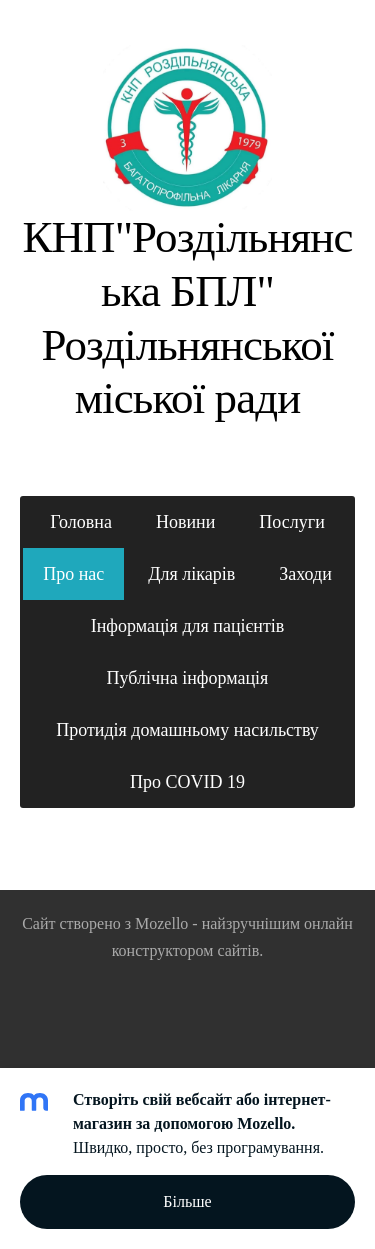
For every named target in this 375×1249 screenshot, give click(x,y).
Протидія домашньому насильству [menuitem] (187, 730)
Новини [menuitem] (185, 522)
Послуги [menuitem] (291, 522)
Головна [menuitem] (81, 522)
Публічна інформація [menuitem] (188, 678)
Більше (187, 1201)
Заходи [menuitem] (305, 574)
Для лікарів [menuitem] (191, 574)
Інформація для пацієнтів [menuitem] (188, 626)
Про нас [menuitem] (73, 574)
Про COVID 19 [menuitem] (187, 782)
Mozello (161, 923)
